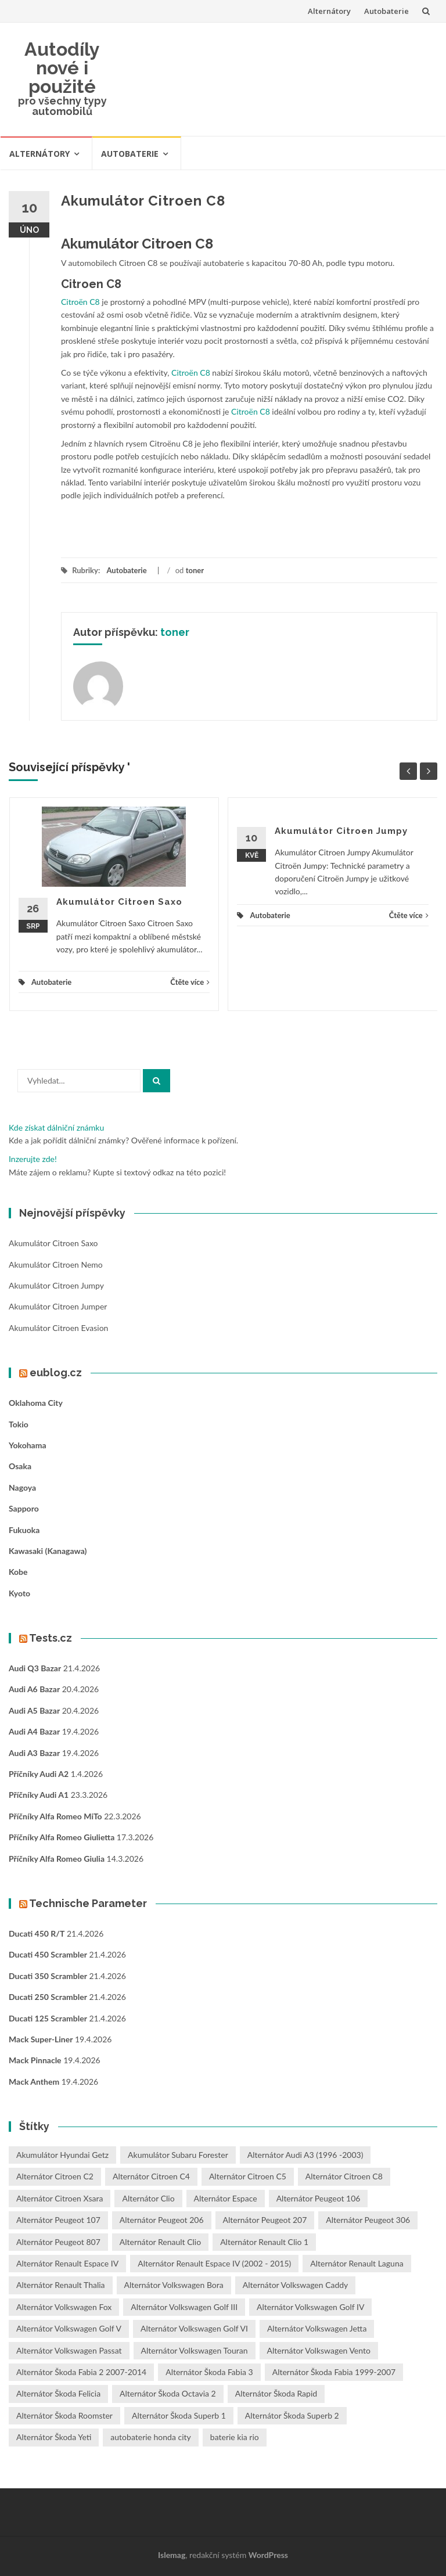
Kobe (18, 1572)
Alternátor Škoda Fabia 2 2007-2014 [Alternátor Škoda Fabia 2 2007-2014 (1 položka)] (81, 2372)
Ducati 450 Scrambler (48, 1954)
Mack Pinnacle (35, 2060)
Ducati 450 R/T (36, 1933)
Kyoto (19, 1593)
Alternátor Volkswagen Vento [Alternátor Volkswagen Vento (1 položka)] (319, 2350)
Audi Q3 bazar (35, 1668)
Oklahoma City (36, 1403)
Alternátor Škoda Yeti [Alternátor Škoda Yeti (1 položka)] (53, 2437)
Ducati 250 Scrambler (48, 1997)
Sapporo (24, 1508)
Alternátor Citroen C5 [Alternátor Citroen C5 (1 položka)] (247, 2176)
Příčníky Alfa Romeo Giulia (57, 1858)
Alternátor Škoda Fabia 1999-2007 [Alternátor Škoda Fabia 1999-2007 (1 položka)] (334, 2372)
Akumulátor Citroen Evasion (58, 1328)
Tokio (18, 1424)
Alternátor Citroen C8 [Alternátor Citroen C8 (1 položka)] (344, 2176)
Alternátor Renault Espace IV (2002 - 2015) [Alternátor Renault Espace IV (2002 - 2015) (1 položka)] (214, 2263)
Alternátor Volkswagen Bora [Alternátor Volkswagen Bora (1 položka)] (174, 2285)
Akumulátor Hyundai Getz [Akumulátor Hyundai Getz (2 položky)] (62, 2155)
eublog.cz (56, 1372)
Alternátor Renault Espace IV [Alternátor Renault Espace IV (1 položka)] (67, 2263)
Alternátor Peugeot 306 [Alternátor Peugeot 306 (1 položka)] (368, 2220)
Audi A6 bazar (34, 1689)
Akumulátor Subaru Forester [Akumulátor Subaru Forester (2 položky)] (178, 2155)
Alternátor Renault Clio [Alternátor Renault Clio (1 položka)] (160, 2242)
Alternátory (329, 11)
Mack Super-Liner (41, 2039)
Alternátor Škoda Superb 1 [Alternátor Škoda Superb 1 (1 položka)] (179, 2415)
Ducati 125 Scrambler (48, 2018)
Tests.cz (50, 1638)
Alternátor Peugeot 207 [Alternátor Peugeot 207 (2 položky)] (265, 2220)
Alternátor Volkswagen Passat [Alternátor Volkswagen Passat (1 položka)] (69, 2350)
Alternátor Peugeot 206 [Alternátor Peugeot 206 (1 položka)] (162, 2220)
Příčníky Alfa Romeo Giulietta (61, 1837)
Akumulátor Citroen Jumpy (341, 831)
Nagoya (22, 1487)
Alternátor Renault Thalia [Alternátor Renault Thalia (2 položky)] (60, 2285)
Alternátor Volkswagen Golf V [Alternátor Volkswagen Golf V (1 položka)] (68, 2328)
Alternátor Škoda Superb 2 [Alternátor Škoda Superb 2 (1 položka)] (292, 2415)
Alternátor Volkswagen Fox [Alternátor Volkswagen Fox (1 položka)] (64, 2307)
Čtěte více (190, 982)
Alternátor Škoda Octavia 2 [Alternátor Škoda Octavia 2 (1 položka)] (168, 2393)
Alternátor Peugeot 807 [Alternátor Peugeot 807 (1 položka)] (58, 2242)
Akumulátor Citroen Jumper (58, 1306)
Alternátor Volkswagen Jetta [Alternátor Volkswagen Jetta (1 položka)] (317, 2328)
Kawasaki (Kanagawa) (48, 1551)
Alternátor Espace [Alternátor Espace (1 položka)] (225, 2198)
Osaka (20, 1466)
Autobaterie (386, 11)
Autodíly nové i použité (62, 67)
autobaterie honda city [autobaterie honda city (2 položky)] (150, 2437)
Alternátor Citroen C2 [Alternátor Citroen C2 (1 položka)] (54, 2176)
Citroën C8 (80, 302)
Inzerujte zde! (33, 1159)
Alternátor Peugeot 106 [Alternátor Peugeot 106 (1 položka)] (318, 2198)
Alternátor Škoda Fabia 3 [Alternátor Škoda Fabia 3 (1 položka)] (209, 2372)
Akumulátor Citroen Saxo (119, 902)
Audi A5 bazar (34, 1710)
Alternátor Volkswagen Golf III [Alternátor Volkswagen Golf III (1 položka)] (184, 2307)
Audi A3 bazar (34, 1753)
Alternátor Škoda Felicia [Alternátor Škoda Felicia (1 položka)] (58, 2393)
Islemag (171, 2555)
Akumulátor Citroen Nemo (56, 1264)
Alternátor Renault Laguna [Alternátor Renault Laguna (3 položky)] (356, 2263)
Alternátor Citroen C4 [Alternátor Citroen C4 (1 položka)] (151, 2176)
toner (195, 570)
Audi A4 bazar (34, 1731)
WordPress (268, 2555)
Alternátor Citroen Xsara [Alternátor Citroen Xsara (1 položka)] (59, 2198)
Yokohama (27, 1445)
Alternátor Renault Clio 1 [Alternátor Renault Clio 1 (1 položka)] (264, 2242)
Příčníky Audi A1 (39, 1795)
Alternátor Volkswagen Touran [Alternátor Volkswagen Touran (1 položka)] (194, 2350)
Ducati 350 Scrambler (48, 1976)
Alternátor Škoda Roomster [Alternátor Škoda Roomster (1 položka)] (64, 2415)
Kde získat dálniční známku (56, 1127)
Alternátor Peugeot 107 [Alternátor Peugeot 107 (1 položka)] (58, 2220)
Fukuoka (24, 1530)
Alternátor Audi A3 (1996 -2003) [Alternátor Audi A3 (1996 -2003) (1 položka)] (305, 2155)
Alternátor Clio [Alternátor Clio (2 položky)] (148, 2198)
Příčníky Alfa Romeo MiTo (55, 1816)
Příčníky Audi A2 (39, 1774)
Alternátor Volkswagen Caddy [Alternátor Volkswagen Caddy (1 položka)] (295, 2285)
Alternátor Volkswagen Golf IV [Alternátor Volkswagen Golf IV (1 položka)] (310, 2307)
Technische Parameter (88, 1903)
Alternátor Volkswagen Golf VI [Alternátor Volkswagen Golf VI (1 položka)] (194, 2328)
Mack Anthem (34, 2081)
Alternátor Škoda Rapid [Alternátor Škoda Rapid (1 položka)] (276, 2393)
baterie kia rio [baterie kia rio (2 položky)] (234, 2437)
